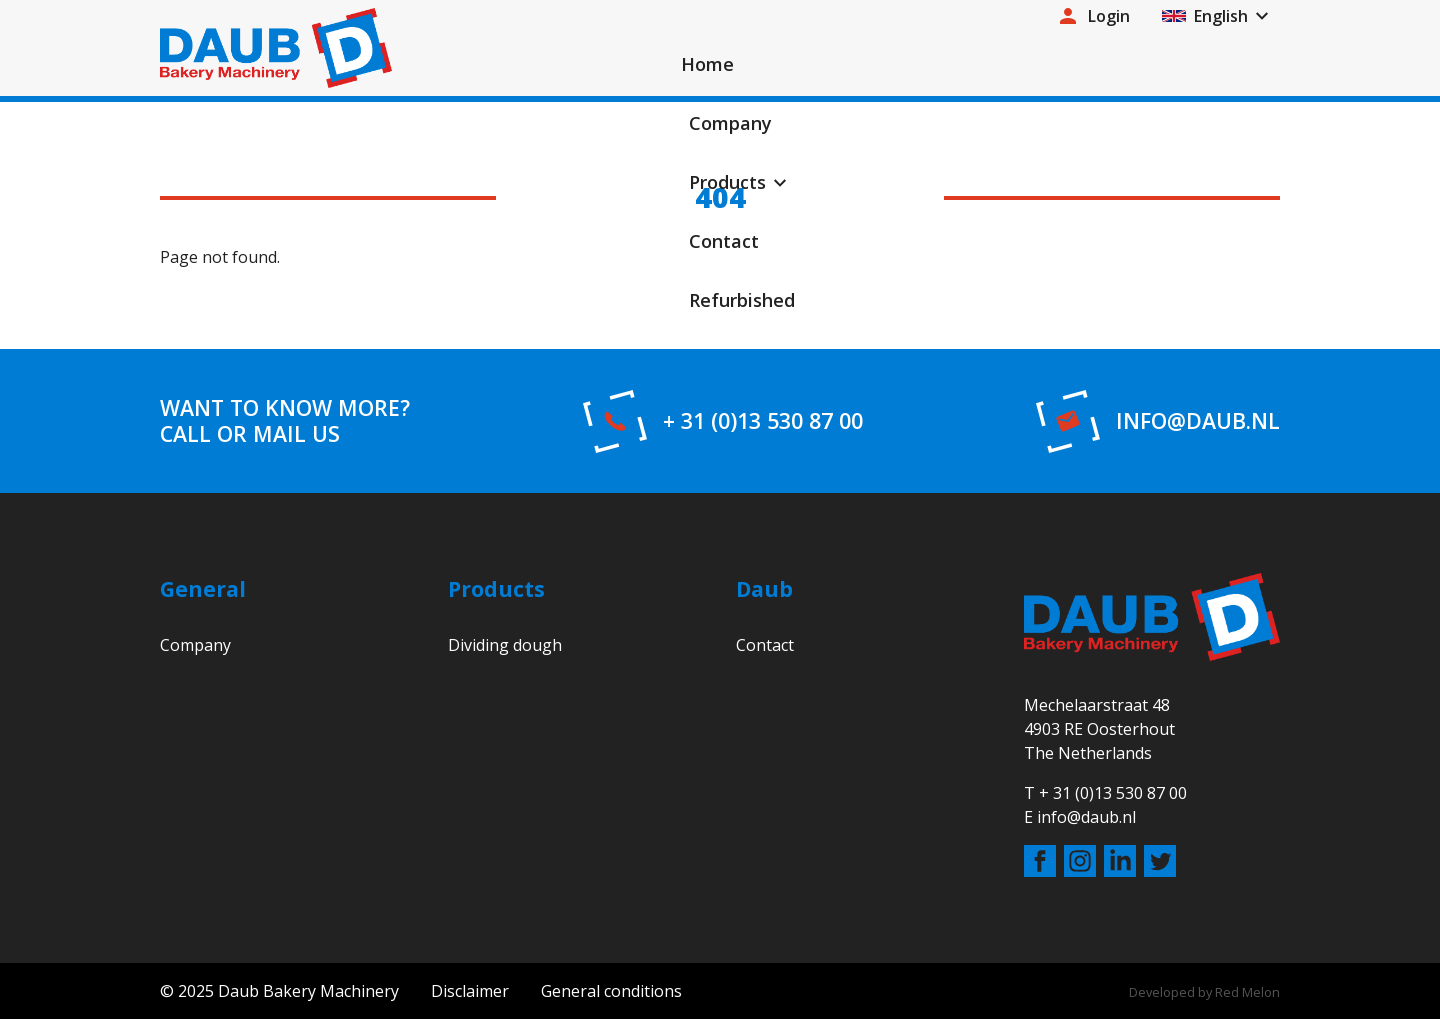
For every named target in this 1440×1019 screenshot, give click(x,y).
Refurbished (1211, 69)
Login (1093, 22)
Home (721, 69)
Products (949, 69)
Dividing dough (505, 645)
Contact (1083, 69)
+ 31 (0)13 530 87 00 (763, 421)
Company (829, 69)
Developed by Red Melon (1204, 992)
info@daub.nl (1198, 421)
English (1205, 22)
